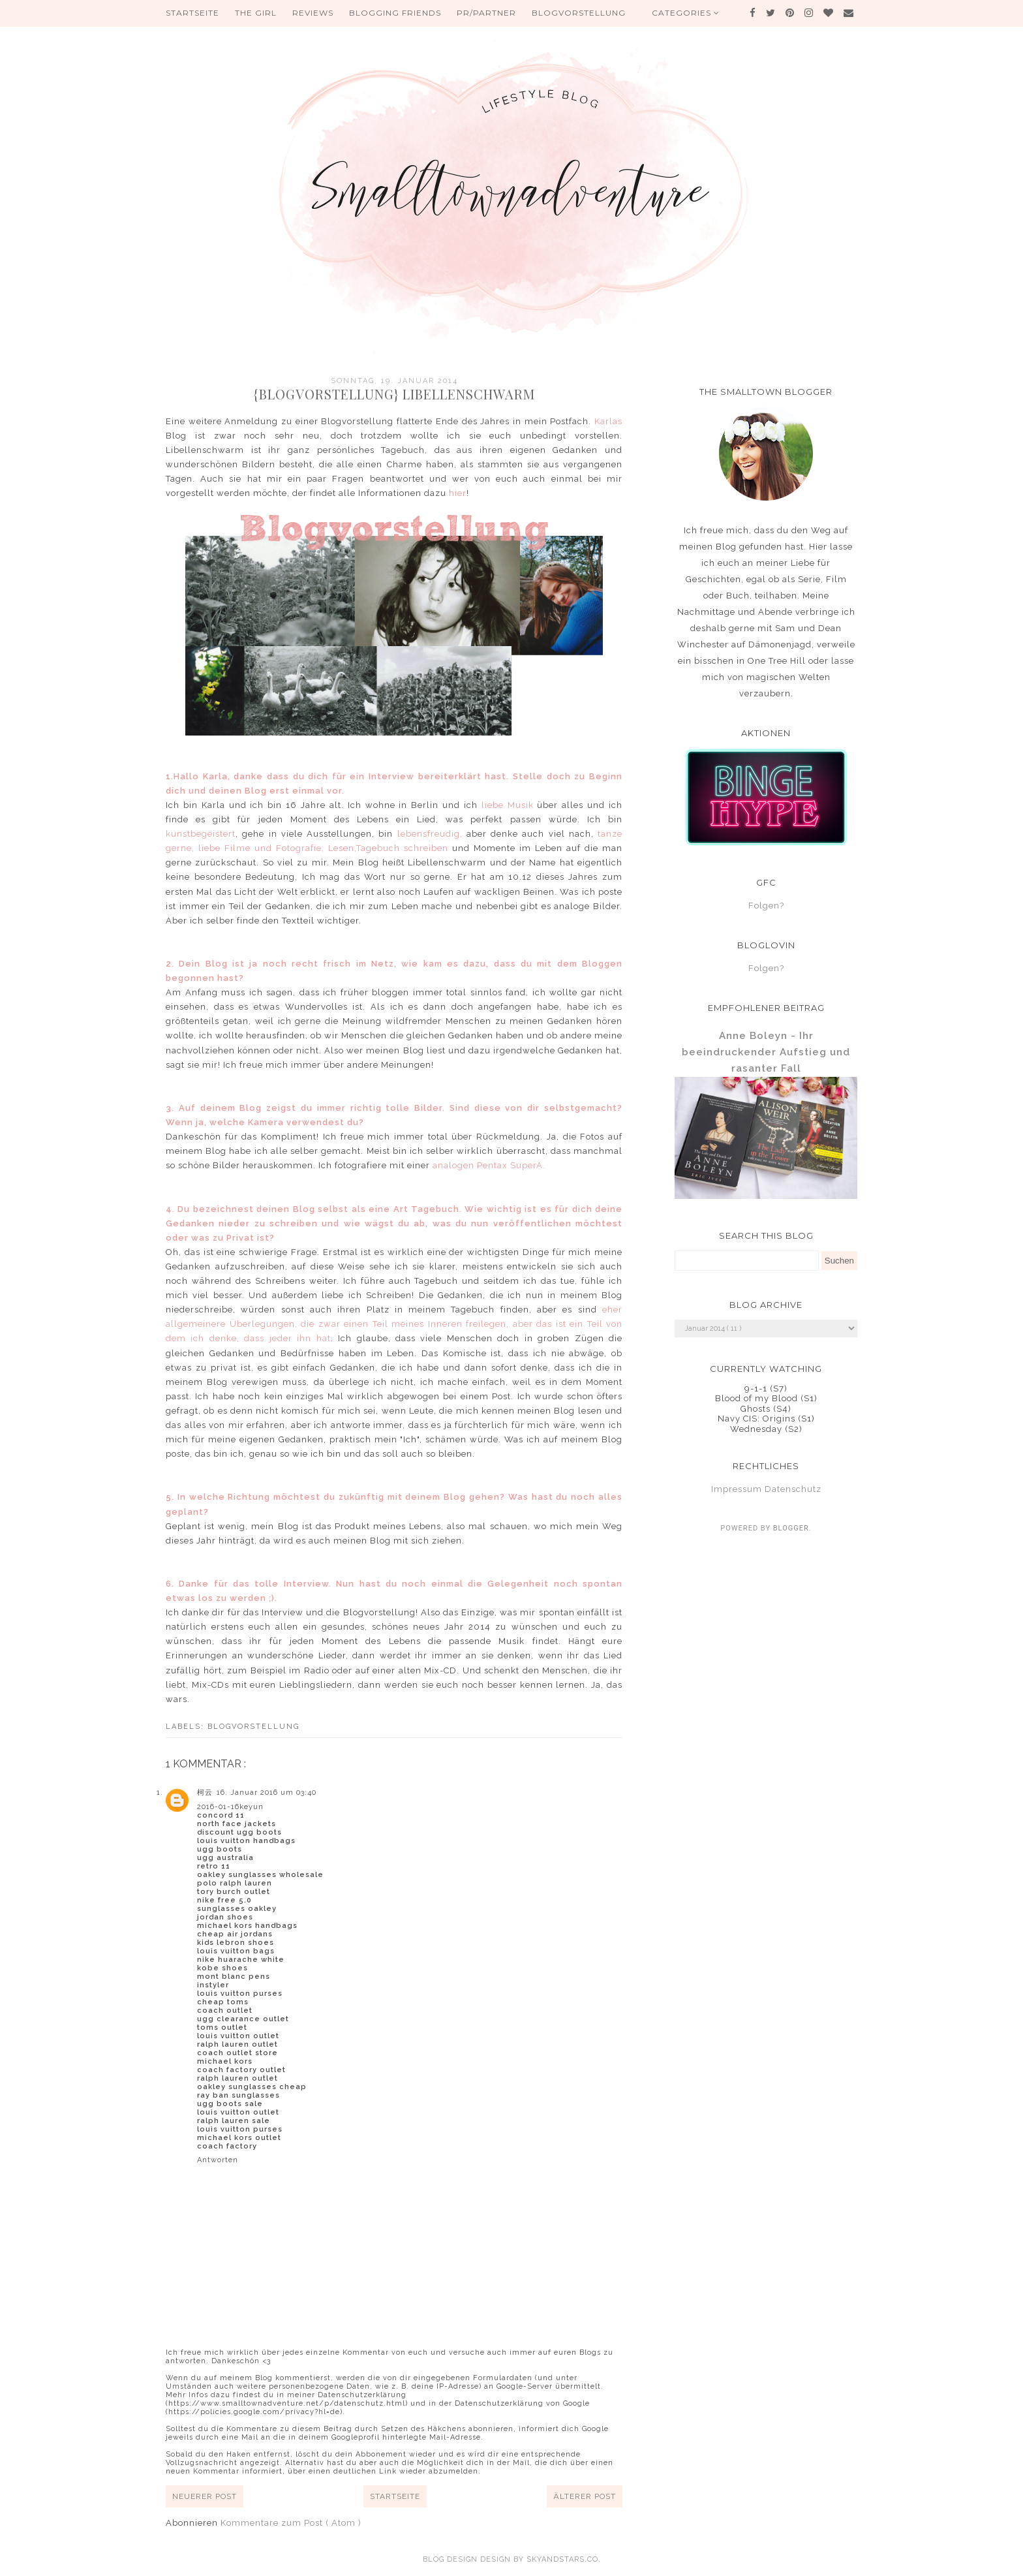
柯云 (205, 1792)
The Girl (256, 13)
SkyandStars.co (562, 2559)
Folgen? (766, 905)
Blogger (791, 1528)
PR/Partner (486, 13)
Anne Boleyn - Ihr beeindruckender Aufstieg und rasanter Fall (766, 1052)
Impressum (736, 1489)
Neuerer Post (204, 2496)
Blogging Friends (395, 13)
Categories (686, 13)
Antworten (217, 2160)
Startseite (192, 13)
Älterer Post (584, 2496)
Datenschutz (793, 1489)
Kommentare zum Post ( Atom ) (291, 2523)
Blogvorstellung (579, 13)
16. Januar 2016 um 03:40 (266, 1792)
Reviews (312, 13)
